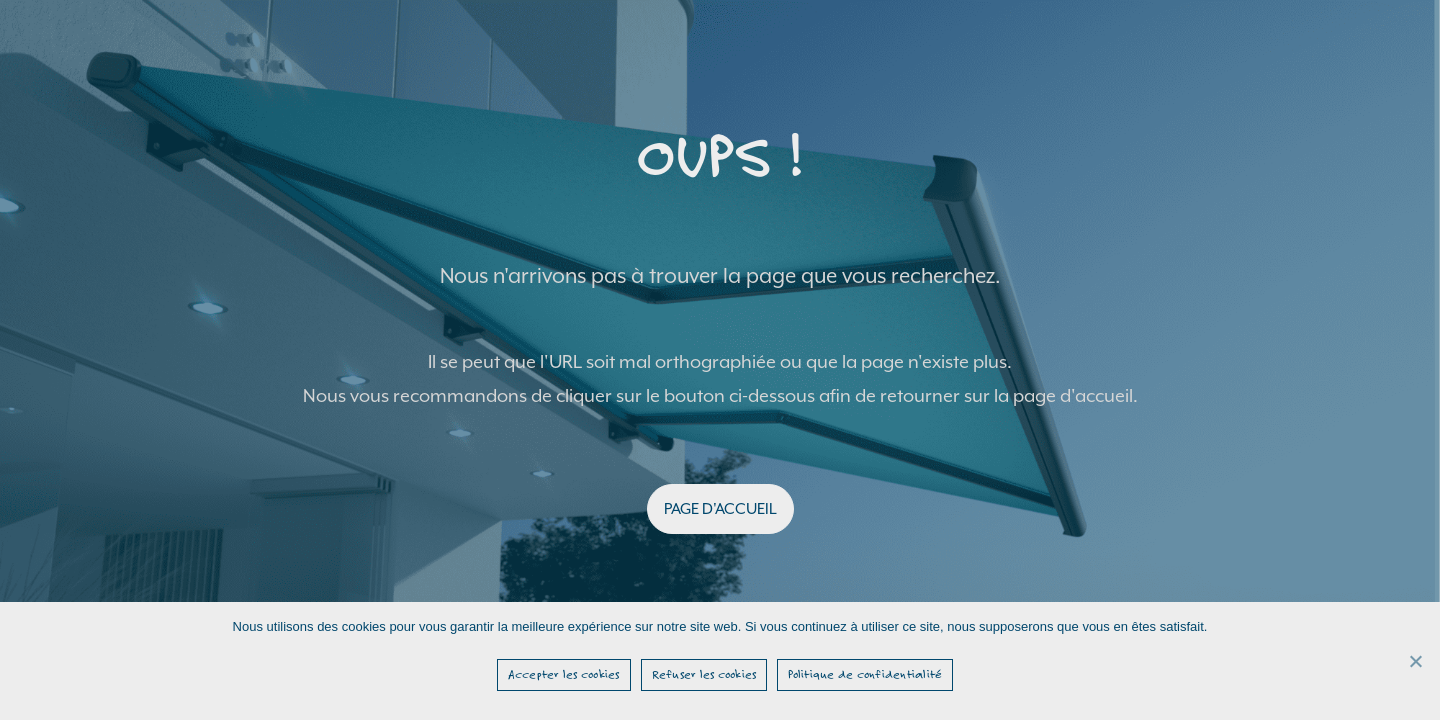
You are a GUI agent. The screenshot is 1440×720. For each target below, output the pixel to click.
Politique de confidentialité (865, 674)
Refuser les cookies (704, 674)
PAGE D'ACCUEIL (720, 509)
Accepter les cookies (564, 674)
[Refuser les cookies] (1415, 661)
